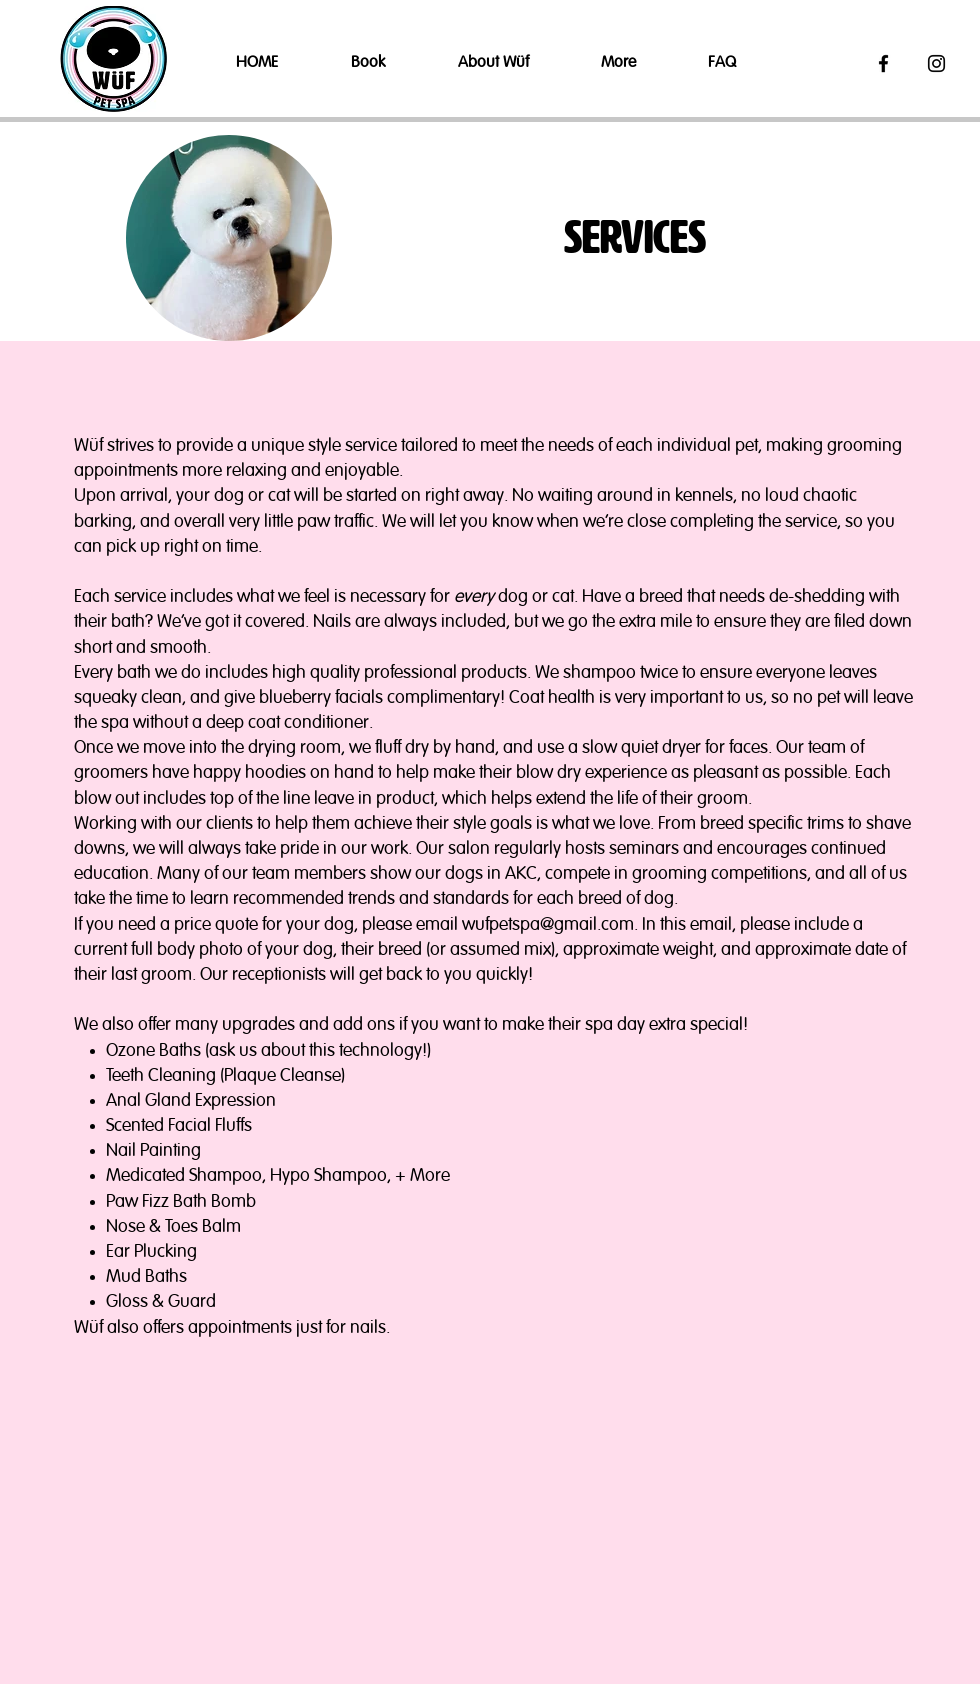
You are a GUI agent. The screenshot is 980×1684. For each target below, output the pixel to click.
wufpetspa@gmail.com (548, 925)
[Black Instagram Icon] (936, 63)
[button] (389, 63)
